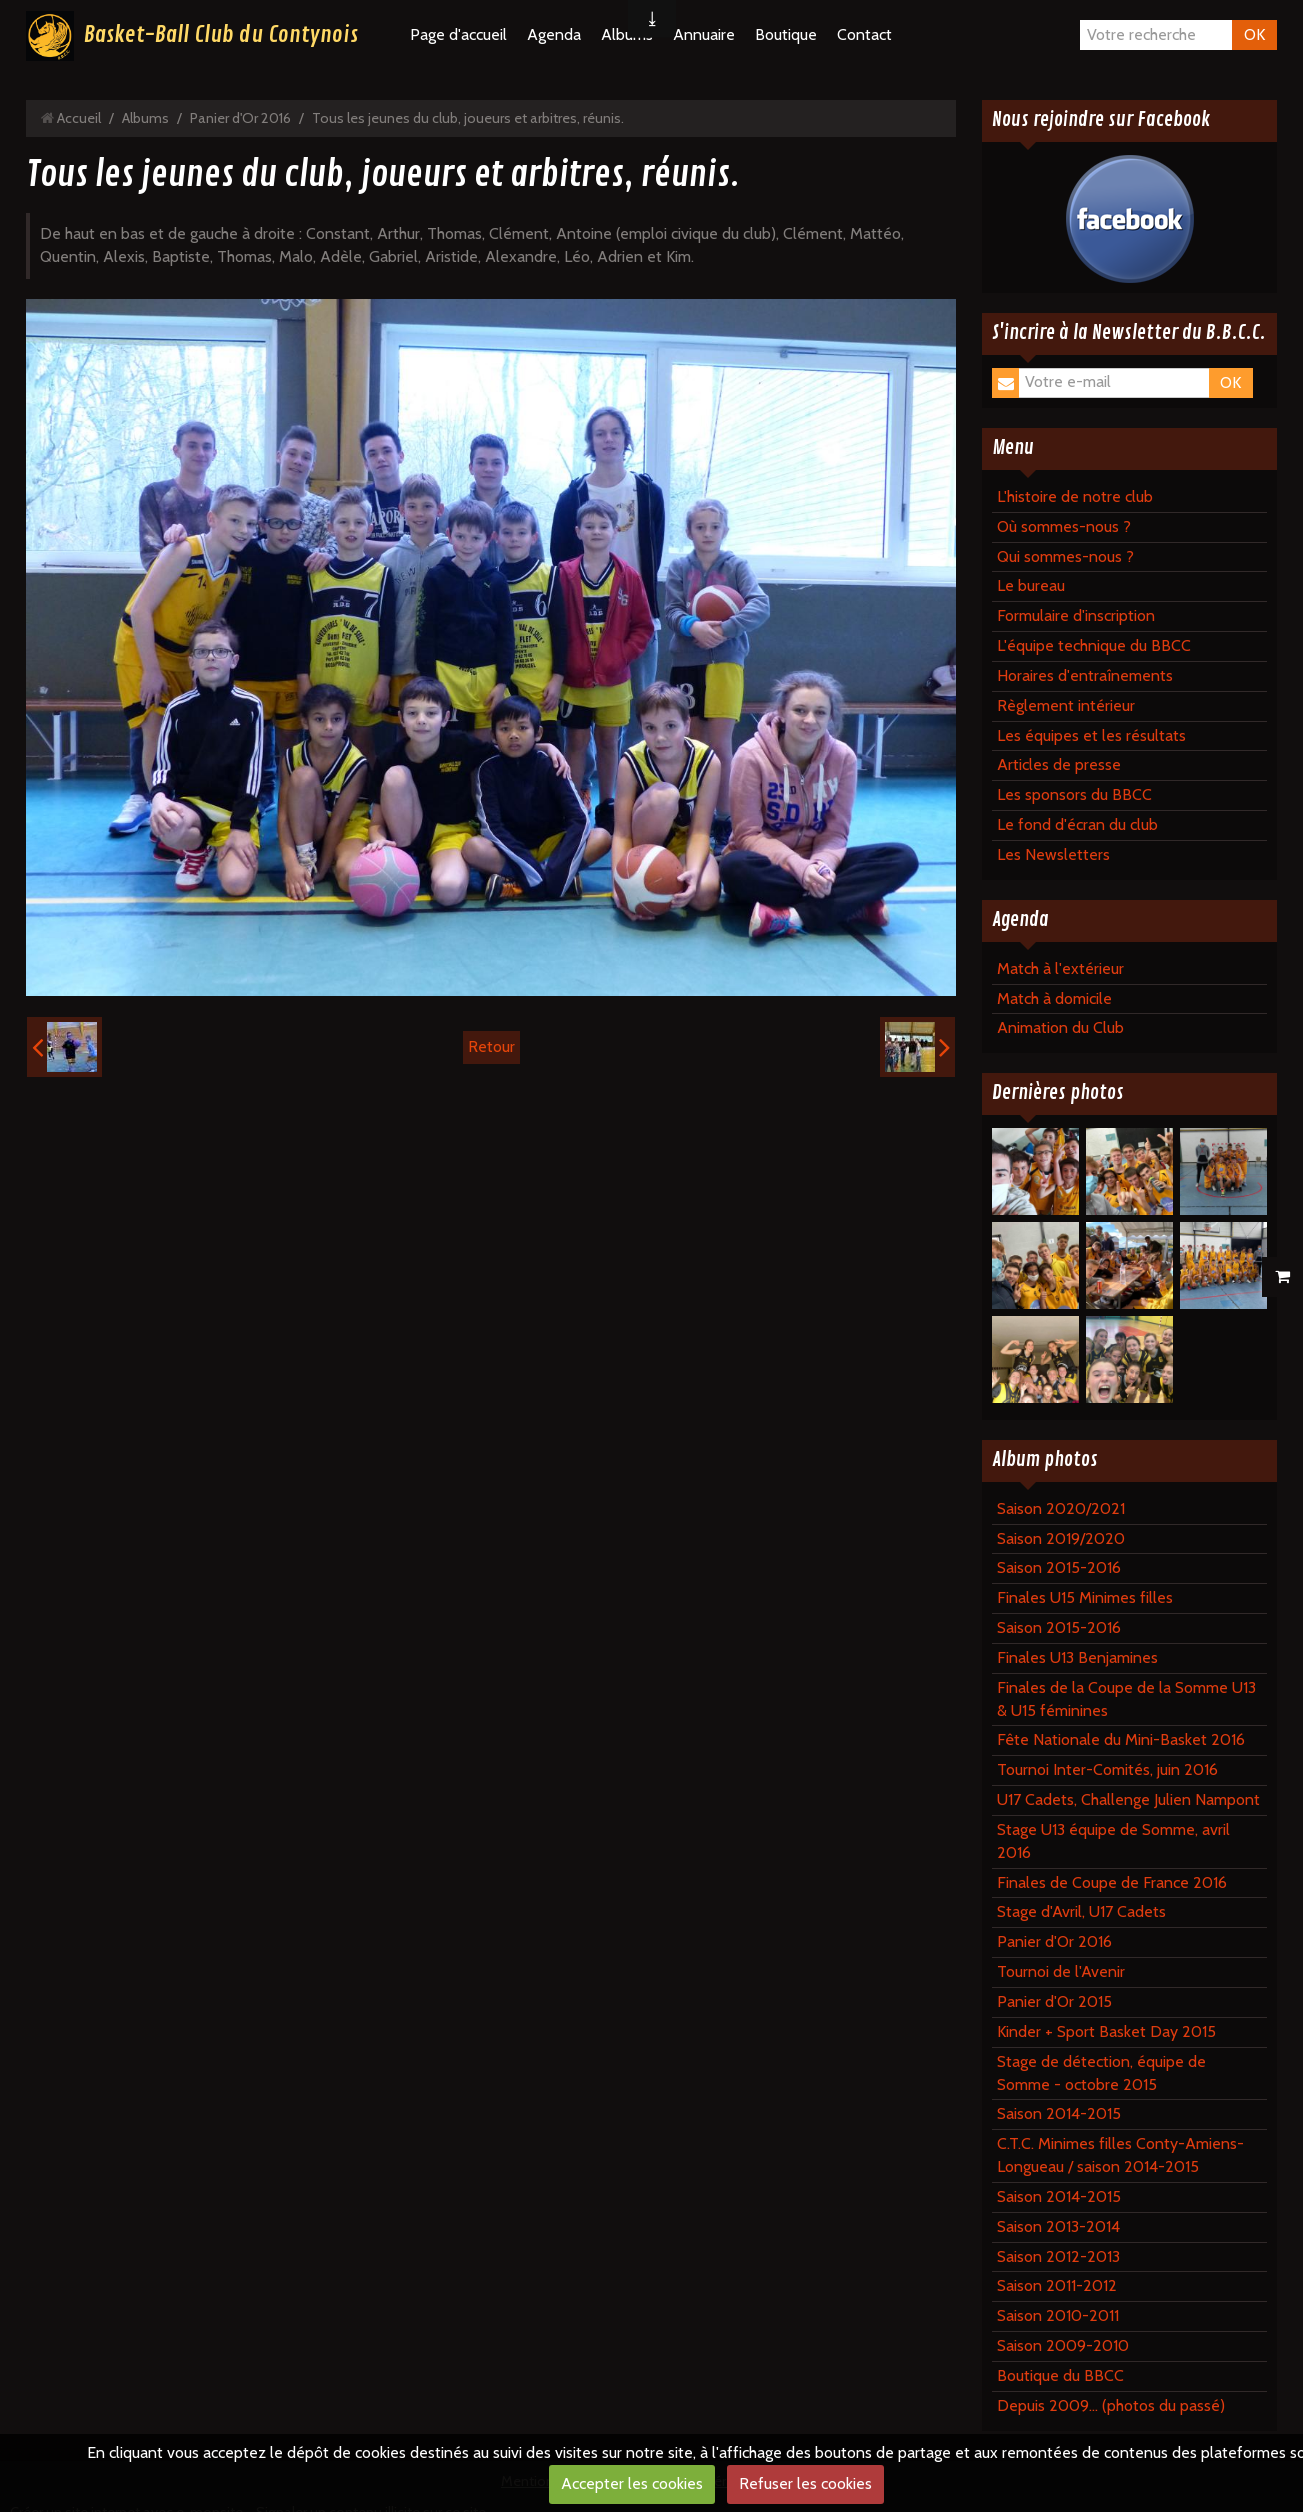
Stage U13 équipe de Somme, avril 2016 (1113, 1841)
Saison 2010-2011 (1058, 2315)
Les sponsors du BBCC (1074, 794)
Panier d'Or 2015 (1054, 2001)
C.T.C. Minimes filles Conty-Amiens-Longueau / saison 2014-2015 (1120, 2155)
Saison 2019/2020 (1061, 1538)
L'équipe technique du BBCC (1094, 645)
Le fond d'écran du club (1077, 824)
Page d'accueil (458, 34)
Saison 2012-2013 (1058, 2256)
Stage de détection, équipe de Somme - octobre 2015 (1101, 2073)
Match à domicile (1054, 998)
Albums (145, 118)
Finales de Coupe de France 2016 (1112, 1882)
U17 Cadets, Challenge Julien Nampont (1128, 1799)
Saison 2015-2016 (1059, 1567)
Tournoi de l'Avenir (1061, 1971)
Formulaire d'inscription (1076, 615)
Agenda (554, 34)
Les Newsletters (1053, 854)
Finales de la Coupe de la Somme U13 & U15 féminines (1126, 1699)
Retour (491, 1046)
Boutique (786, 34)
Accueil (79, 118)
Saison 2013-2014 (1058, 2226)
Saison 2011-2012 (1057, 2285)
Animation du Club (1060, 1027)
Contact (864, 34)
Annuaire (704, 34)
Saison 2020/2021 (1061, 1508)
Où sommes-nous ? (1064, 526)
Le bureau (1031, 585)
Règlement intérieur (1066, 705)
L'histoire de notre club (1075, 496)
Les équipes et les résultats (1091, 735)
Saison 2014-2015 (1059, 2113)
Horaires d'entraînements (1085, 675)
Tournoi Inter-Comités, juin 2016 (1107, 1769)
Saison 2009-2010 (1063, 2345)
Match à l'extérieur (1060, 968)
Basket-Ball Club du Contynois (221, 35)
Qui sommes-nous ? (1065, 556)
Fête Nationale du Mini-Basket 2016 (1121, 1739)
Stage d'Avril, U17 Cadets (1081, 1911)
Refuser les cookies (805, 2483)
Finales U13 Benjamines (1077, 1657)
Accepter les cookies (632, 2483)
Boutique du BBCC (1060, 2375)
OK (1254, 34)
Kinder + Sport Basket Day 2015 (1106, 2031)
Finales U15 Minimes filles (1085, 1597)
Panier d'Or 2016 (240, 118)
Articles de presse (1059, 764)
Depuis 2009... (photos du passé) (1111, 2405)
